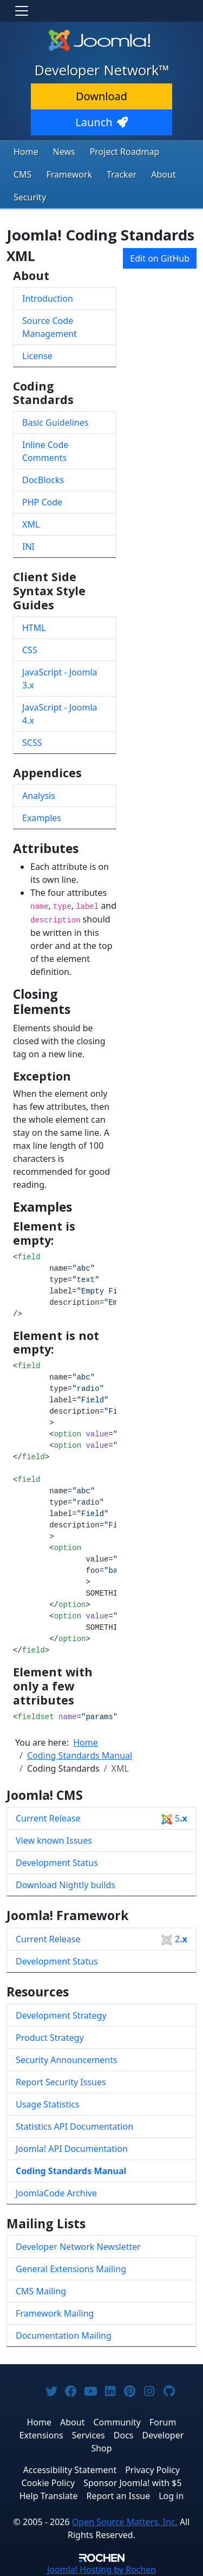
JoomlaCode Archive (56, 2193)
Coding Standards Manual (71, 2171)
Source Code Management (49, 327)
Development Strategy (61, 2015)
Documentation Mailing (64, 2335)
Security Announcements (66, 2060)
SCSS (32, 743)
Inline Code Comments (45, 451)
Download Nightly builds (65, 1885)
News (64, 152)
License (37, 356)
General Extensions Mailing (71, 2269)
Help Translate (48, 2496)
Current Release (101, 1818)
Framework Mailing (55, 2313)
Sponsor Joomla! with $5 (132, 2483)
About (163, 174)
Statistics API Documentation (74, 2126)
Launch (101, 122)
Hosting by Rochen (101, 2569)
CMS (22, 174)
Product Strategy (50, 2038)
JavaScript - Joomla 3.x (59, 678)
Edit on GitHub (159, 258)
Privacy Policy (152, 2470)
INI (28, 546)
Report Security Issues (61, 2082)
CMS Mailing (41, 2291)
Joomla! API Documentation (72, 2149)
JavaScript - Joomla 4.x (59, 713)
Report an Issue (118, 2496)
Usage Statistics (48, 2104)
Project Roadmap (125, 152)
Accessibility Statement (69, 2470)
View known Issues (54, 1840)
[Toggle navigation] (21, 11)
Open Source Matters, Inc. (125, 2522)
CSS (29, 650)
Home (26, 152)
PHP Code (42, 502)
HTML (34, 628)
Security (30, 197)
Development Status (57, 1863)
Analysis (38, 796)
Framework (69, 174)
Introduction (47, 298)
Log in (171, 2496)
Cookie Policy (48, 2483)
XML (31, 524)
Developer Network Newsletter (78, 2247)
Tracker (121, 174)
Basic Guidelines (55, 422)
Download (101, 96)
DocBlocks (43, 480)
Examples (41, 818)
